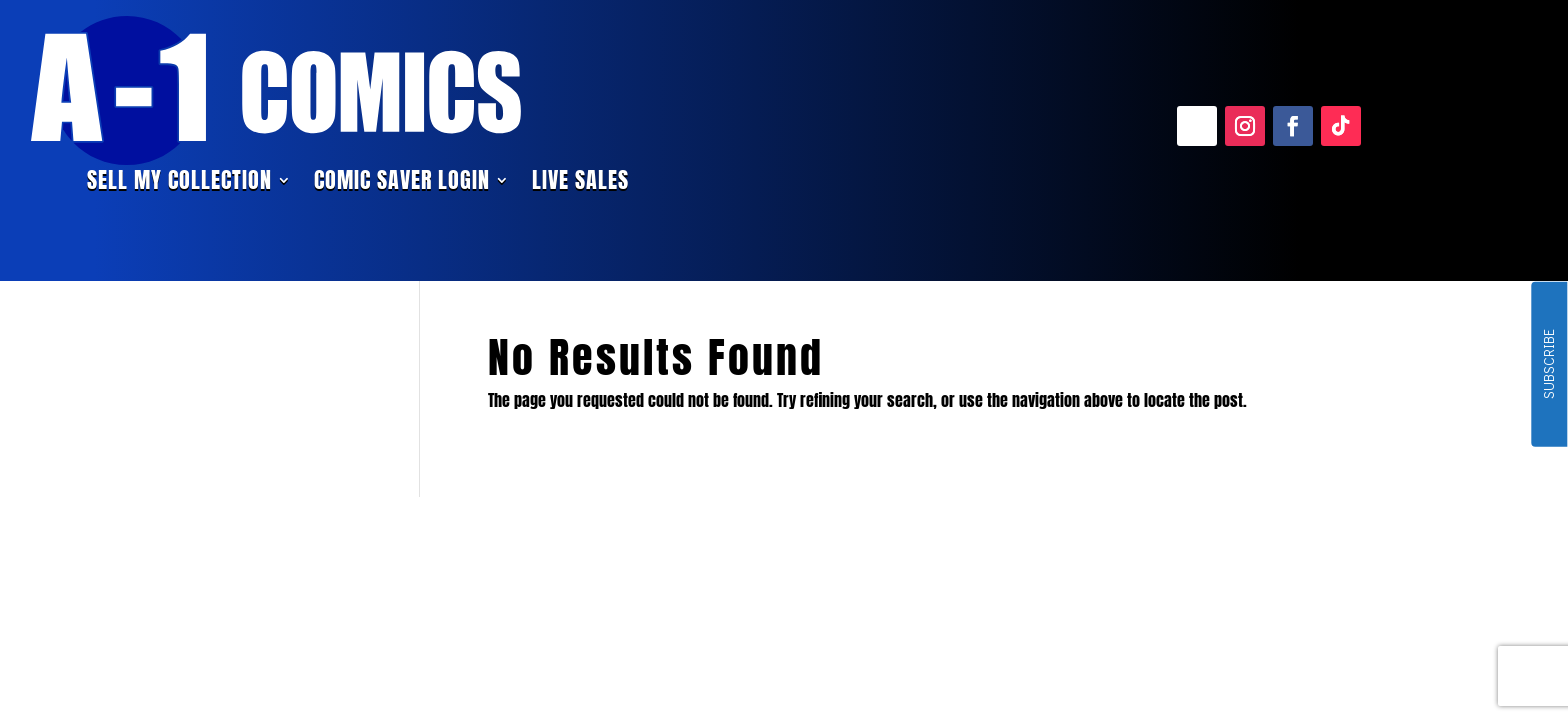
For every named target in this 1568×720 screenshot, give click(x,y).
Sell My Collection (179, 184)
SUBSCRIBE (1548, 365)
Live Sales (580, 184)
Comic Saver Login (402, 184)
